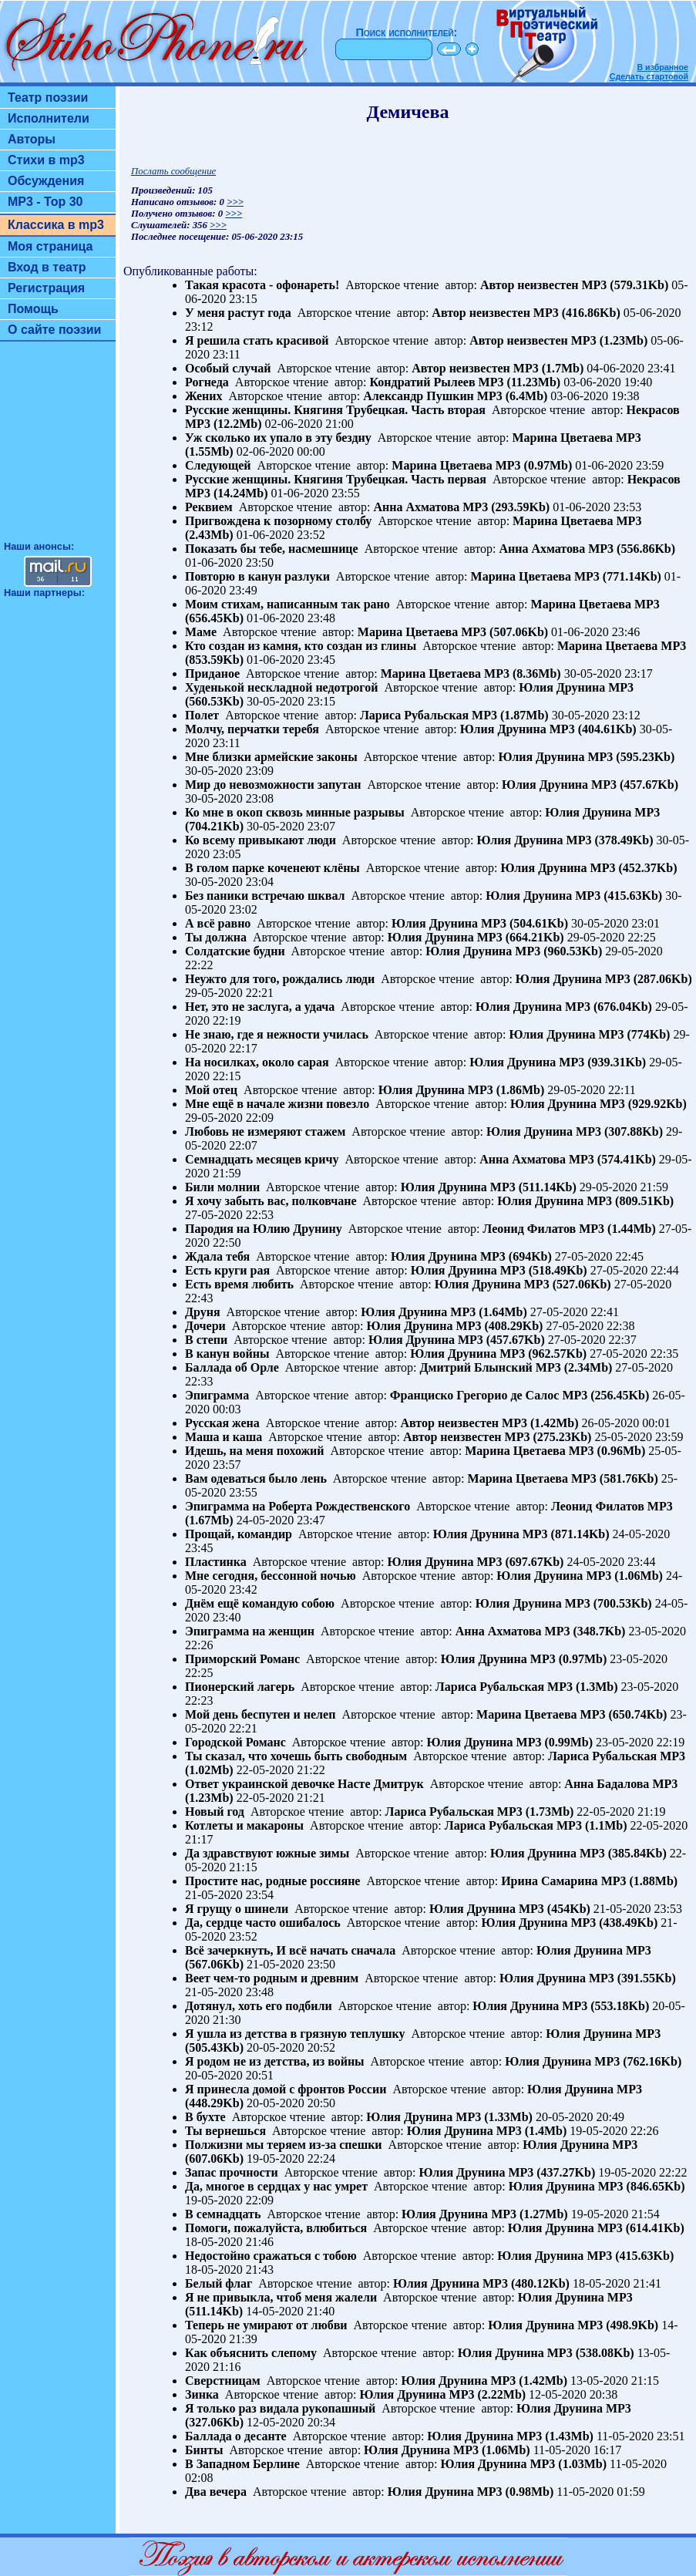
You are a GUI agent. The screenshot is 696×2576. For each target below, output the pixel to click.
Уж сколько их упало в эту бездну (278, 437)
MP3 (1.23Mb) (609, 340)
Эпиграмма (217, 1395)
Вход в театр (47, 267)
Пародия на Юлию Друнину (263, 1228)
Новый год (214, 1811)
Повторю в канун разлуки (257, 576)
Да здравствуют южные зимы (267, 1853)
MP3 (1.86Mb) (506, 1089)
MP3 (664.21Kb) (520, 937)
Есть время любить (239, 1284)
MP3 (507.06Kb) (504, 631)
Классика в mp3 (56, 224)
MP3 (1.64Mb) (488, 1311)
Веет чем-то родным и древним (271, 1978)
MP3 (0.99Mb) (554, 1742)
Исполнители (48, 118)
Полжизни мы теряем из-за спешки (283, 2144)
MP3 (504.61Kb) (524, 923)
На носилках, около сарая (257, 1062)
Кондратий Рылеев (423, 382)
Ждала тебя (217, 1256)
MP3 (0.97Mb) (534, 465)
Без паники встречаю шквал (265, 895)
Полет (202, 715)
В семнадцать (223, 2214)
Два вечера (216, 2491)
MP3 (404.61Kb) (593, 729)
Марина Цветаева (562, 437)
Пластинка (216, 1561)
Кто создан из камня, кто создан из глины (300, 645)
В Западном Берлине (242, 2463)
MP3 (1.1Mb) (591, 1825)
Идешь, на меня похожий (254, 1450)
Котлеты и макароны (244, 1825)
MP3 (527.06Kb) (567, 1284)
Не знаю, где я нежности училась (276, 1034)
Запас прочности (231, 2172)
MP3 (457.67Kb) (634, 784)
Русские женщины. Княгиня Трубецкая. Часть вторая (335, 409)
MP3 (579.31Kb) (624, 284)
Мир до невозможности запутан (273, 784)
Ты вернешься (225, 2130)
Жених (204, 395)
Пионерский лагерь (239, 1686)
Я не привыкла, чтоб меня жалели (281, 2297)
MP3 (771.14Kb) (617, 576)
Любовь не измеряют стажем (265, 1131)
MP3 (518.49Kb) (543, 1270)
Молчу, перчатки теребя (252, 729)
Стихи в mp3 (46, 160)
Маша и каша (223, 1436)
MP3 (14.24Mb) (226, 493)
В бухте (205, 2116)
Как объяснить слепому (251, 2352)
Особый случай (228, 368)
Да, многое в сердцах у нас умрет (276, 2186)
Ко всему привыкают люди (260, 840)
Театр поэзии (48, 97)
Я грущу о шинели (236, 1908)
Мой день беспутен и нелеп (260, 1714)
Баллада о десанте (236, 2436)
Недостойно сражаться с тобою (271, 2255)
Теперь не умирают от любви (266, 2325)
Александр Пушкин (418, 395)
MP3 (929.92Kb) (643, 1103)
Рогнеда (207, 382)
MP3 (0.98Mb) (515, 2491)
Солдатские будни (235, 951)
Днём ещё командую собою (260, 1603)
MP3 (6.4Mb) (512, 395)
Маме (201, 631)
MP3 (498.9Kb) (617, 2325)
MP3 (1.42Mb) (540, 1422)
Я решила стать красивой (257, 340)
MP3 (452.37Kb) (634, 867)
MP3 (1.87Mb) (510, 715)
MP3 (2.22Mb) (487, 2394)
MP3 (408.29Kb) (499, 1325)
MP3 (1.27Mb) (529, 2214)
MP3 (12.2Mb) (223, 423)
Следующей (218, 465)
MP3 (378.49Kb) (610, 840)
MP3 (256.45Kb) (605, 1395)
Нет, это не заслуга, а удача (260, 1006)
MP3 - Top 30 (45, 201)
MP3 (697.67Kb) (520, 1561)
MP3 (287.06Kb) (648, 978)
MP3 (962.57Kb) (543, 1353)
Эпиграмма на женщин (249, 1631)
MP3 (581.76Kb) (614, 1478)
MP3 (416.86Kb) (576, 312)
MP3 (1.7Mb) (548, 368)
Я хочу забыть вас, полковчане (271, 1200)
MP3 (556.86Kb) (631, 548)
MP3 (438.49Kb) (613, 1922)
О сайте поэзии (54, 329)
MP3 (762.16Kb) (637, 2061)
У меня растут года (238, 312)
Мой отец (211, 1089)
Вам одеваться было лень (256, 1478)
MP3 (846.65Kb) (641, 2186)
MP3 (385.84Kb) (623, 1853)
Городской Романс (235, 1742)
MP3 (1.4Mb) (531, 2130)
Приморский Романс (242, 1658)
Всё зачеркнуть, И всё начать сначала (290, 1950)
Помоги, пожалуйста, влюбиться (276, 2227)
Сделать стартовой (649, 76)
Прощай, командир (238, 1534)
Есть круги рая (227, 1270)
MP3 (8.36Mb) (522, 673)
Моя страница (50, 246)
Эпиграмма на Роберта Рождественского (297, 1506)
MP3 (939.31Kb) (602, 1062)
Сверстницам (223, 2380)
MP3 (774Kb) (635, 1034)
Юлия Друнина (562, 687)
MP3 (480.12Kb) (526, 2283)
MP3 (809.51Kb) (630, 1200)
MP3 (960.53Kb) (558, 951)
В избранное (662, 67)
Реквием (209, 507)
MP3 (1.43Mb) (554, 2436)
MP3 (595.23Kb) (630, 756)
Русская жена (222, 1422)
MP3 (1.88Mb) (639, 1880)
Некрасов (653, 409)
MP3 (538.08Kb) (590, 2352)
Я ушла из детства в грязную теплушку (295, 2033)
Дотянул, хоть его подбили (258, 2005)
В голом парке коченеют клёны (272, 867)
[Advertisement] (58, 447)
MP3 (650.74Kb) (623, 1714)
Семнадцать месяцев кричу (261, 1159)
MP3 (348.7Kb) (585, 1631)
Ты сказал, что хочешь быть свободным (296, 1756)
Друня (202, 1311)
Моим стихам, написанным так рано (287, 604)
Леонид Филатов (529, 1228)
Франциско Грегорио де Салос (475, 1395)
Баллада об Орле (232, 1367)
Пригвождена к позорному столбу (278, 520)
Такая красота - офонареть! (262, 284)
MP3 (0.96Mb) (607, 1450)
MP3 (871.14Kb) (566, 1534)
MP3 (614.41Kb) (640, 2227)
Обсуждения (46, 180)
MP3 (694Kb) (516, 1256)
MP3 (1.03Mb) (568, 2463)
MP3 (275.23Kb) (548, 1436)
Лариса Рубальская (414, 715)
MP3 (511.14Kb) (533, 1187)
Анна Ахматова (416, 507)
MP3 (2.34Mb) (574, 1367)
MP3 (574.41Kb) (612, 1159)
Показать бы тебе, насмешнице (271, 548)
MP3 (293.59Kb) (506, 507)
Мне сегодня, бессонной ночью (270, 1575)
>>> (235, 202)
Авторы (31, 139)
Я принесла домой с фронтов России (285, 2089)
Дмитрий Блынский (476, 1367)
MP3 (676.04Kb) (608, 1006)
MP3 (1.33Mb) (494, 2116)
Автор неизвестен (529, 284)
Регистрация (46, 288)
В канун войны (227, 1353)
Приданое (212, 673)
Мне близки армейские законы (271, 756)
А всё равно (217, 923)
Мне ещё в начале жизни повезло (277, 1103)
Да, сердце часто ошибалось (263, 1922)
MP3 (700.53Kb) (608, 1603)
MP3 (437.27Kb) (551, 2172)
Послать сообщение (173, 171)
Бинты (204, 2449)
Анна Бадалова (606, 1783)
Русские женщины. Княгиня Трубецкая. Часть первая (335, 479)
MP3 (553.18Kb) (605, 2005)
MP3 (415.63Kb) (618, 895)
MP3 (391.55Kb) (632, 1978)
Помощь (33, 308)
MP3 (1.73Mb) (535, 1811)
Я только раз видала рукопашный (280, 2408)
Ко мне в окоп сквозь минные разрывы (295, 812)
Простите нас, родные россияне (272, 1880)
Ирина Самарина (549, 1880)
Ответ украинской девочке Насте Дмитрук (304, 1783)
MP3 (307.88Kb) (619, 1131)
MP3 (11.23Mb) (520, 382)
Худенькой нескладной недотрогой (281, 687)
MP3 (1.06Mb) (624, 1575)
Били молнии (222, 1187)
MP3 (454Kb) (554, 1908)
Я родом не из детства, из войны (275, 2061)
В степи (206, 1339)
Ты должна (216, 937)
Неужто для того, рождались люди (280, 978)
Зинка (202, 2394)
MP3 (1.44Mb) (617, 1228)
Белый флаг (218, 2283)
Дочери (205, 1325)
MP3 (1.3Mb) (582, 1686)
